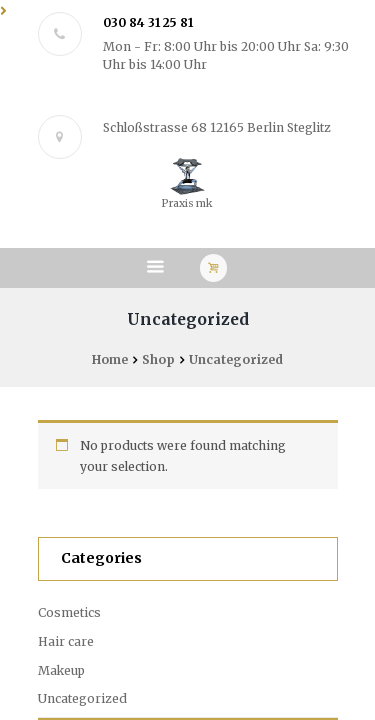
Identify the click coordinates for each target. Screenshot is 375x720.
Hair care (66, 641)
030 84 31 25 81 (148, 22)
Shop (158, 359)
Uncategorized (82, 698)
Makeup (61, 670)
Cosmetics (69, 612)
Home (110, 359)
